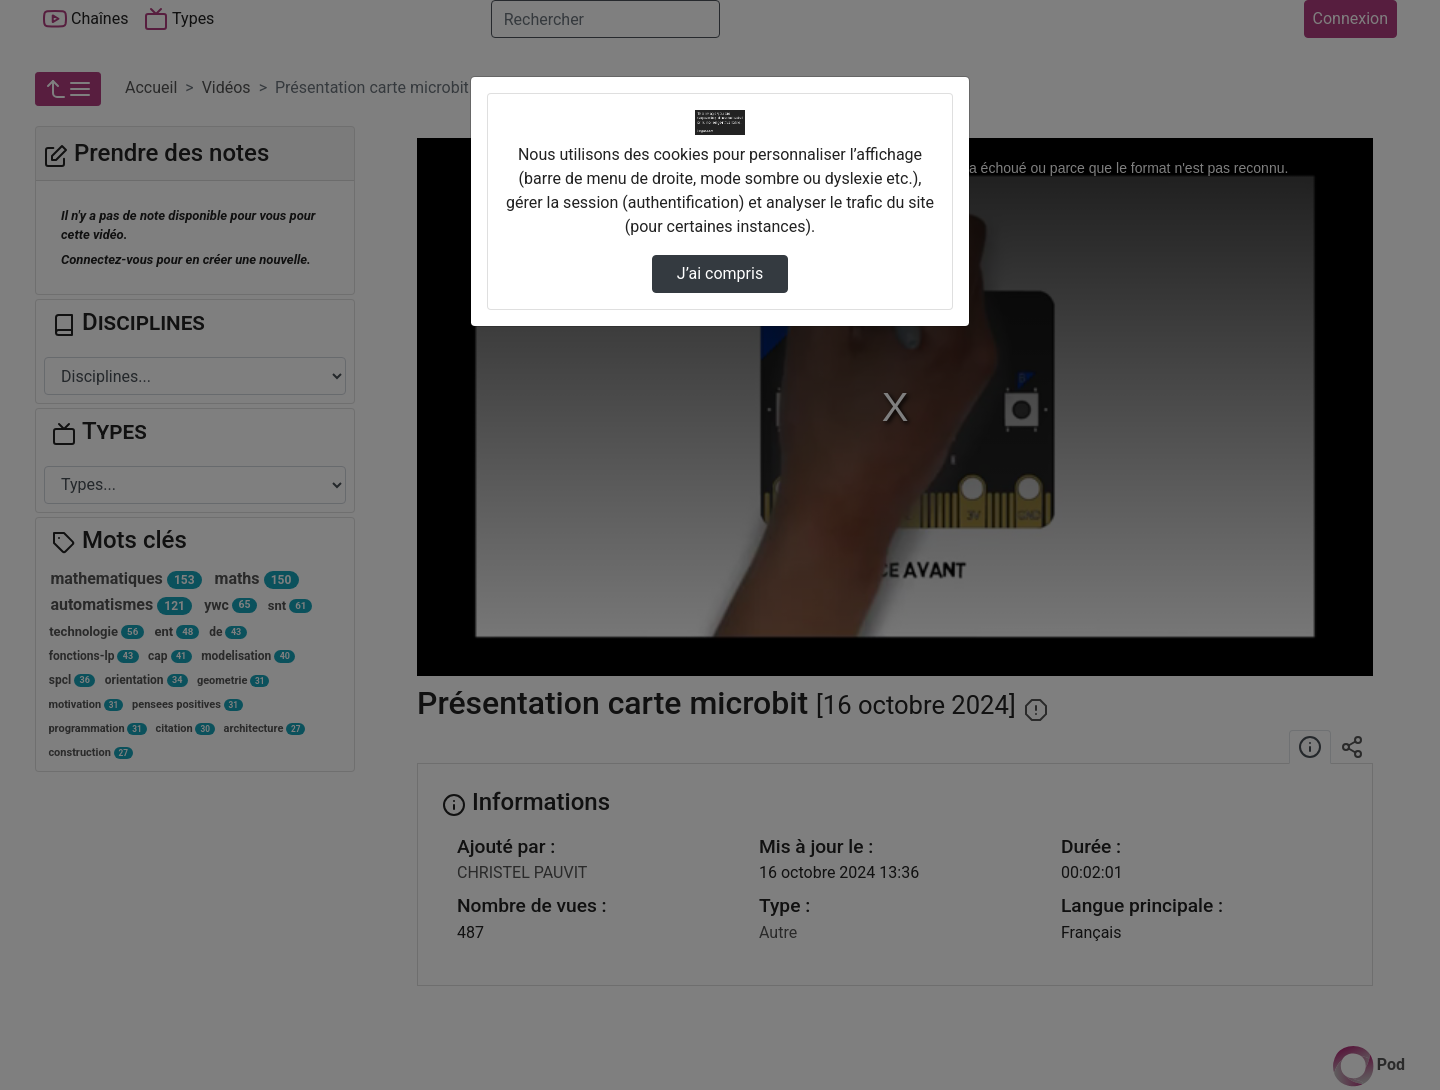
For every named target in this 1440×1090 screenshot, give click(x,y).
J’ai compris (720, 273)
